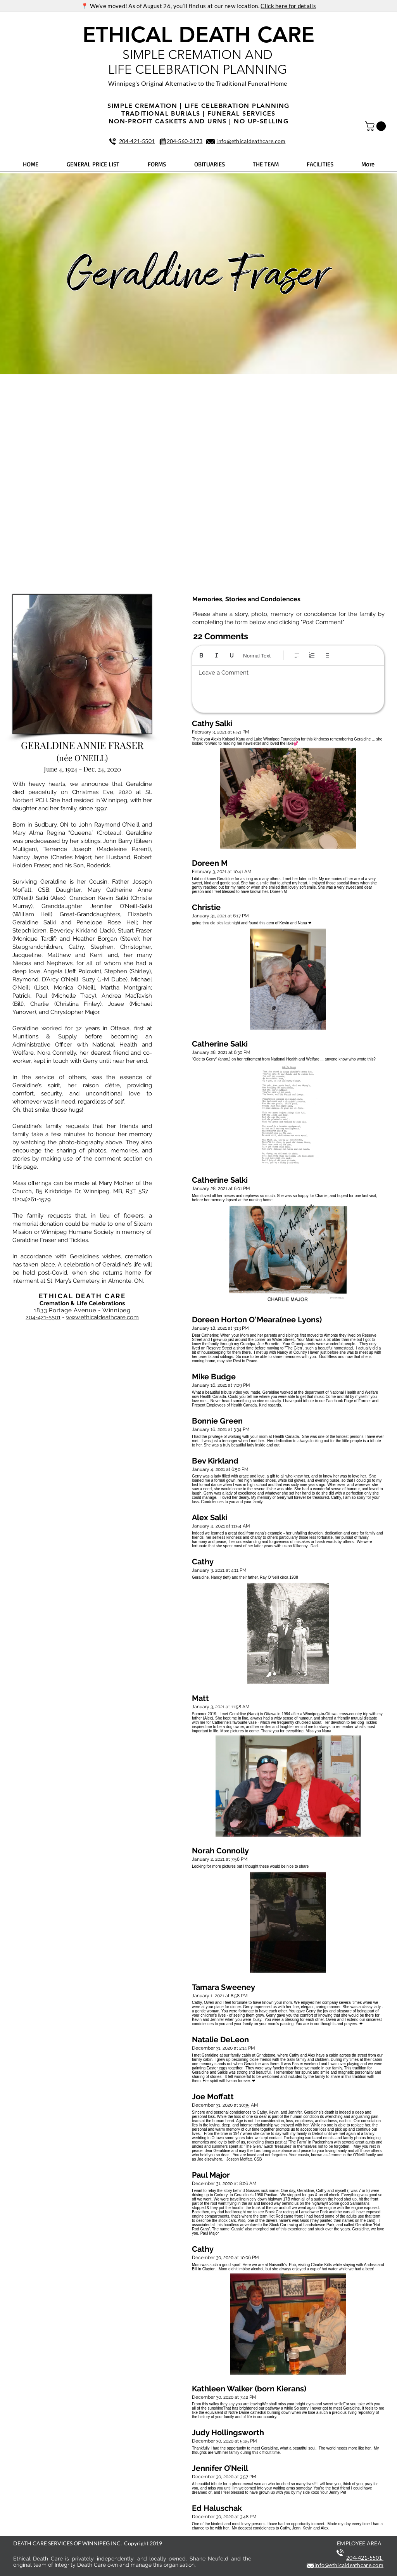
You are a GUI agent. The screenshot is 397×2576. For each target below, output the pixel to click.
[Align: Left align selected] (296, 655)
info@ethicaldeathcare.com (250, 141)
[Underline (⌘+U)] (231, 655)
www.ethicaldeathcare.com (102, 1317)
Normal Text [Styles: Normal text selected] (257, 656)
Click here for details (288, 5)
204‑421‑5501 (137, 141)
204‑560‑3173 (185, 141)
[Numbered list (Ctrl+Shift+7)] (312, 655)
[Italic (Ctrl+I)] (216, 655)
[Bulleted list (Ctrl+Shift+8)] (327, 655)
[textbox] (288, 687)
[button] (376, 126)
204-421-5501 (43, 1317)
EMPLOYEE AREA (359, 2543)
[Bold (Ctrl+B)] (201, 655)
